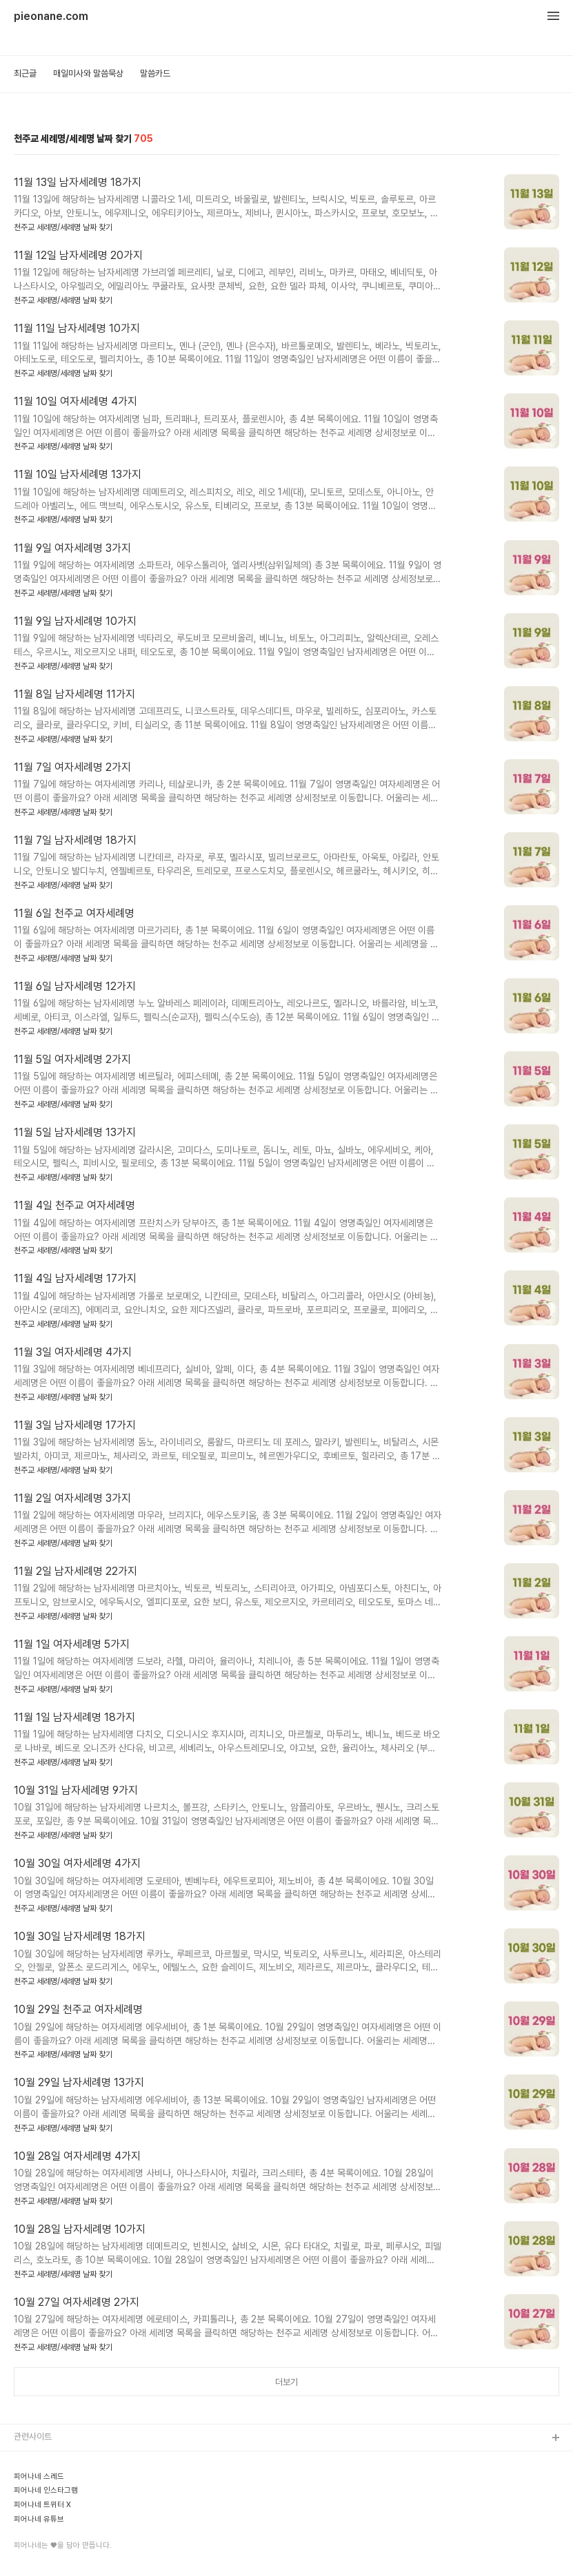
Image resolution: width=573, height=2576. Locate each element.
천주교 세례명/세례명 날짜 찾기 (63, 227)
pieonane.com (51, 16)
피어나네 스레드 (39, 2477)
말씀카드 (155, 73)
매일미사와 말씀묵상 (88, 73)
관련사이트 (33, 2436)
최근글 (25, 73)
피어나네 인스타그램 (46, 2490)
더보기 (286, 2382)
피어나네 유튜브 (39, 2519)
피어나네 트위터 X (42, 2505)
